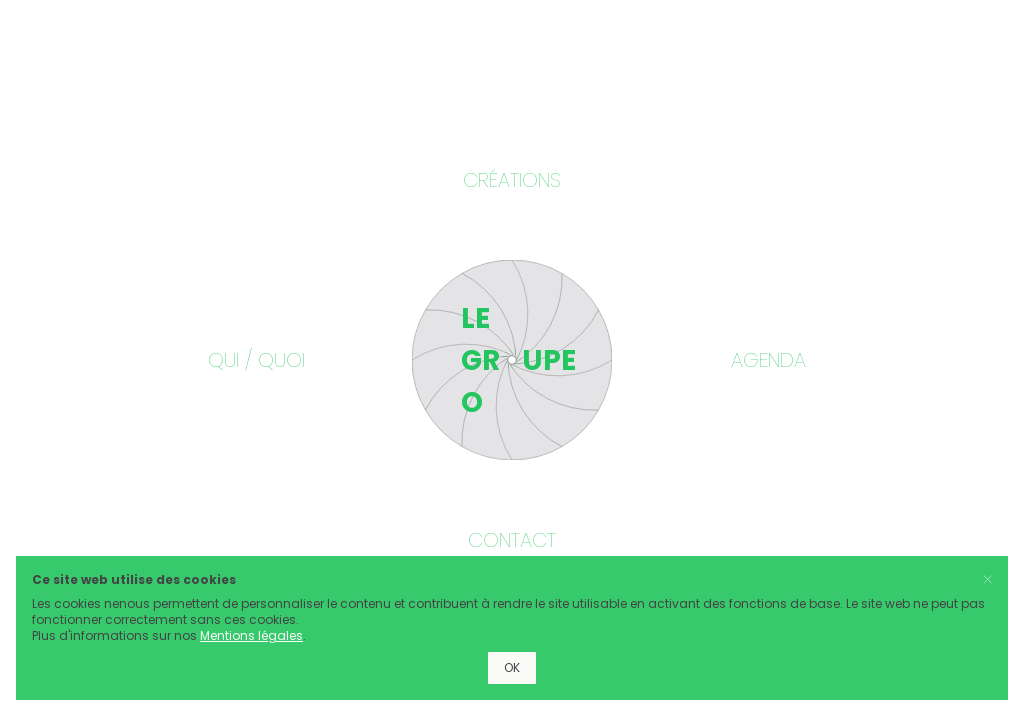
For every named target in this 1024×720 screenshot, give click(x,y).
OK (512, 667)
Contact (512, 540)
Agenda (768, 360)
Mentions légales (251, 635)
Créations (512, 180)
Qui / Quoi (256, 360)
